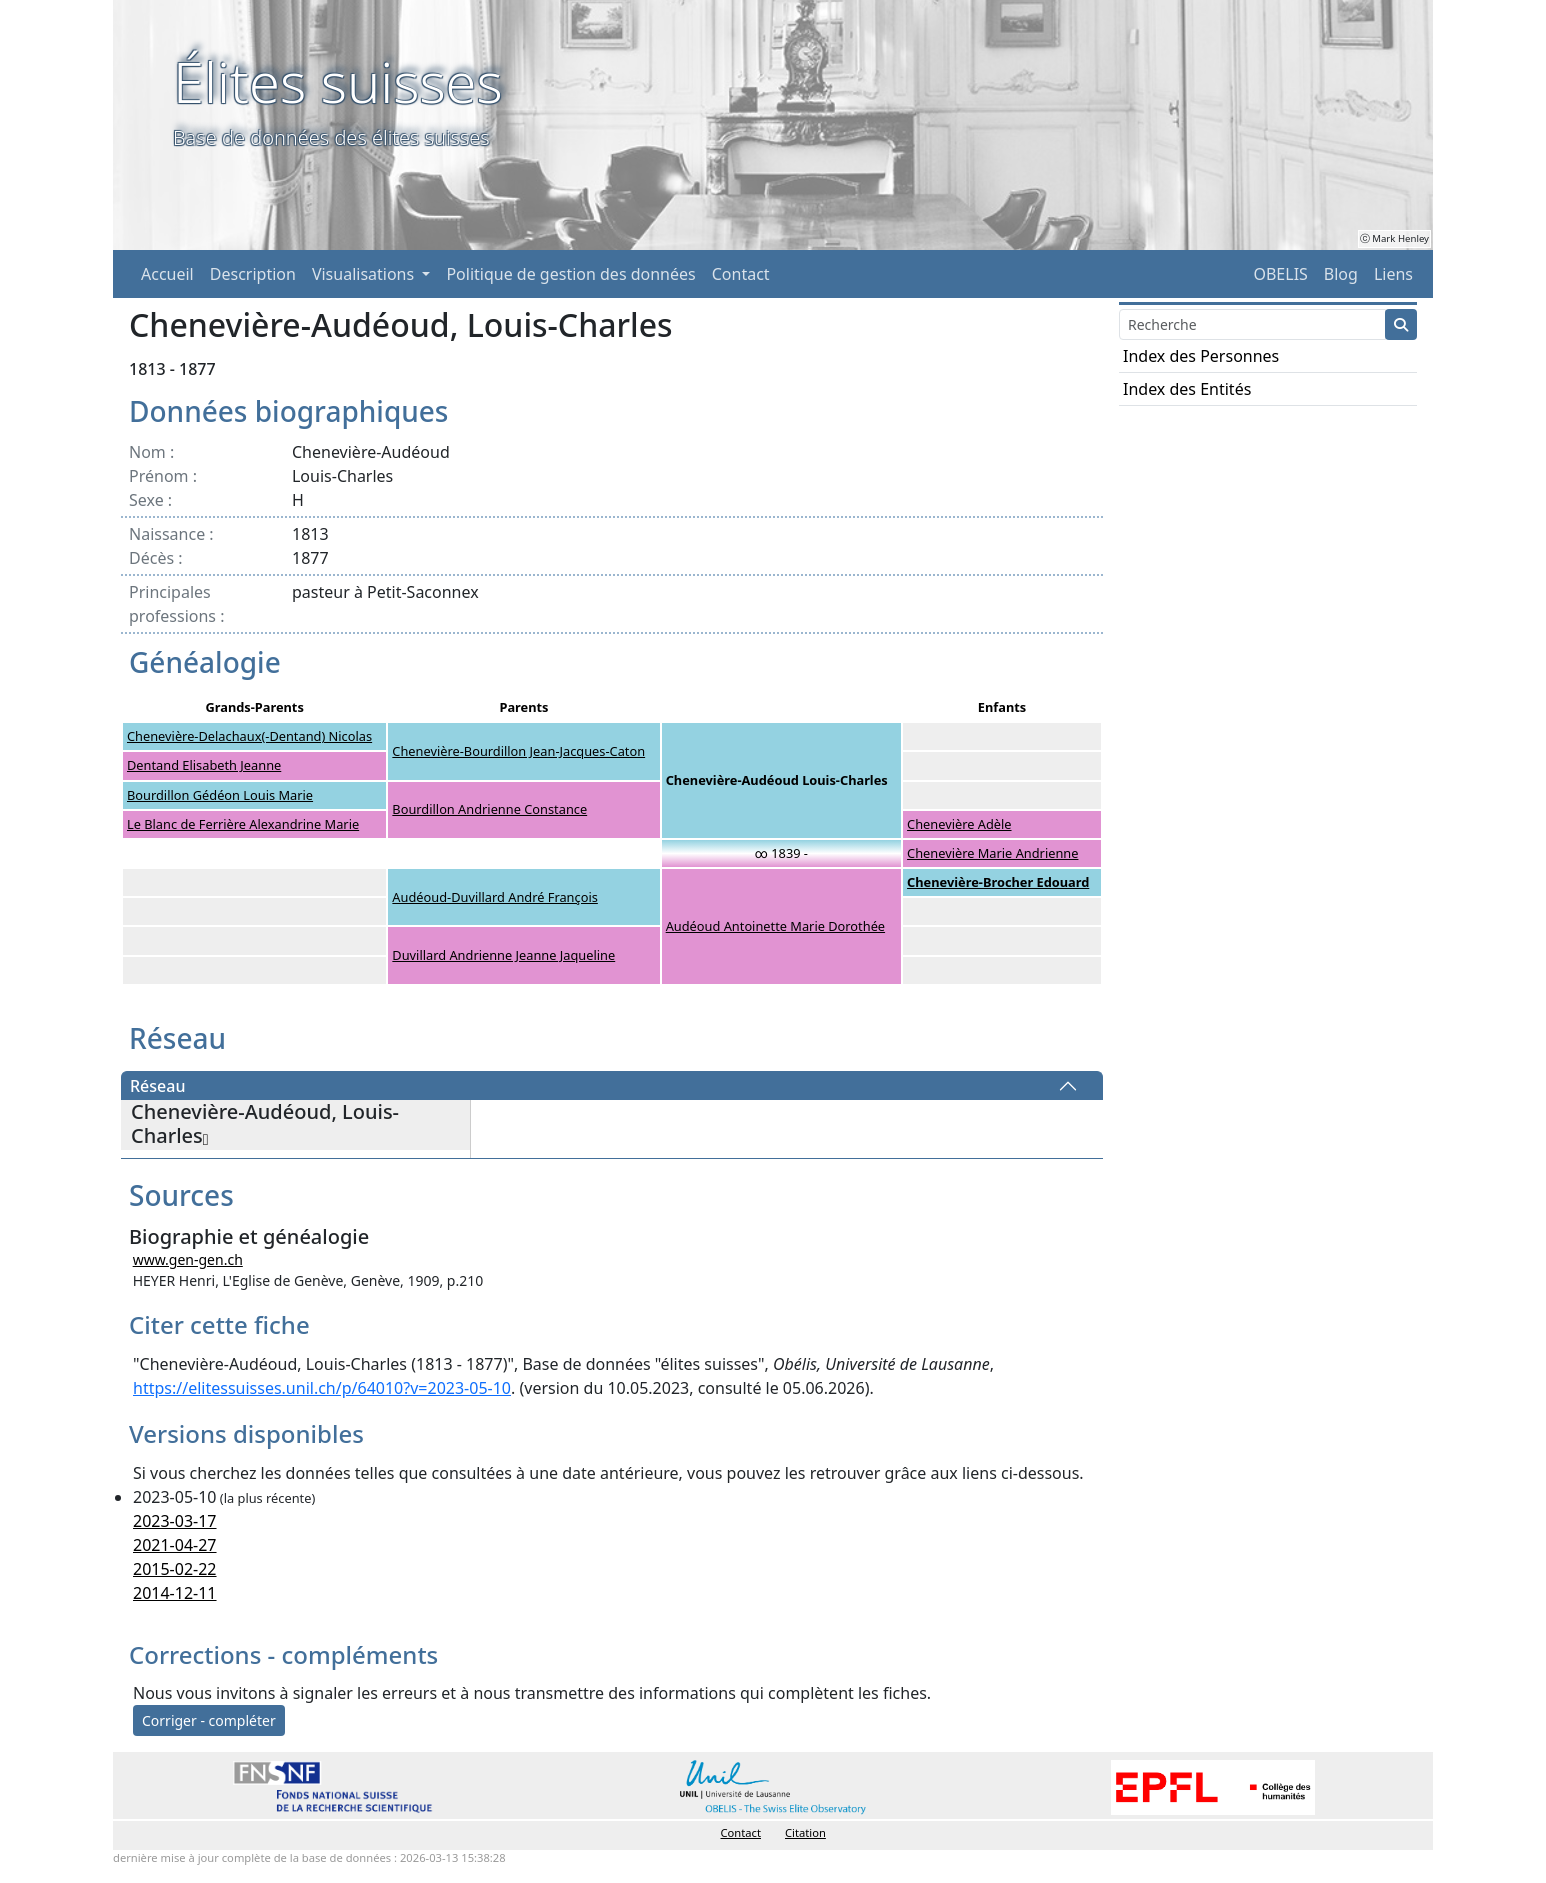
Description (253, 274)
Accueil (167, 274)
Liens (1393, 274)
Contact (741, 274)
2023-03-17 (175, 1521)
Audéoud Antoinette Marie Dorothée (775, 926)
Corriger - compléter (209, 1720)
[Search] (1252, 324)
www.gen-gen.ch (188, 1259)
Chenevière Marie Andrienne (992, 853)
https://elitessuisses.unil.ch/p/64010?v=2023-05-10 (322, 1388)
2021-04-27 (175, 1545)
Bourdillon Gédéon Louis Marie (220, 795)
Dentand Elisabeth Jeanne (204, 765)
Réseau (157, 1086)
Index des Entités (1187, 389)
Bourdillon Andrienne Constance (489, 809)
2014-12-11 (175, 1593)
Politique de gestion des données (570, 274)
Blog (1341, 274)
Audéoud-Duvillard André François (494, 897)
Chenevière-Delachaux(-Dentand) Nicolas (249, 736)
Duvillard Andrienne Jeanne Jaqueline (503, 955)
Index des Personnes (1201, 356)
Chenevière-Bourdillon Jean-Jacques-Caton (518, 751)
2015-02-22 (175, 1569)
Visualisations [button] (365, 274)
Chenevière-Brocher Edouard (998, 882)
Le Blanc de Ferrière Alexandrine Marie (243, 824)
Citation (805, 1832)
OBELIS (1280, 274)
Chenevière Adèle (959, 824)
